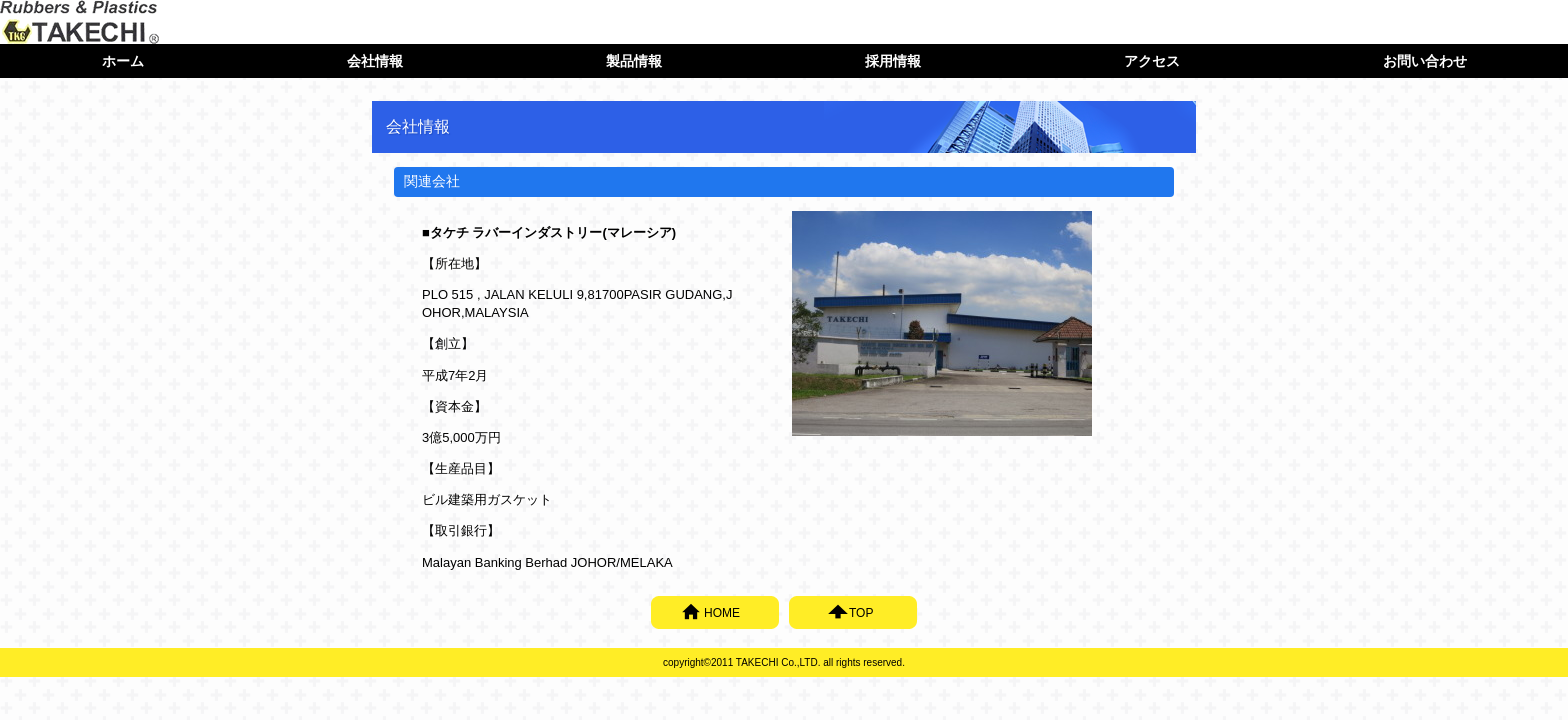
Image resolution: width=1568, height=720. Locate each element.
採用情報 (893, 61)
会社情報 (375, 61)
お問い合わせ (1425, 61)
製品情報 (634, 61)
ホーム (123, 61)
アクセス (1152, 61)
